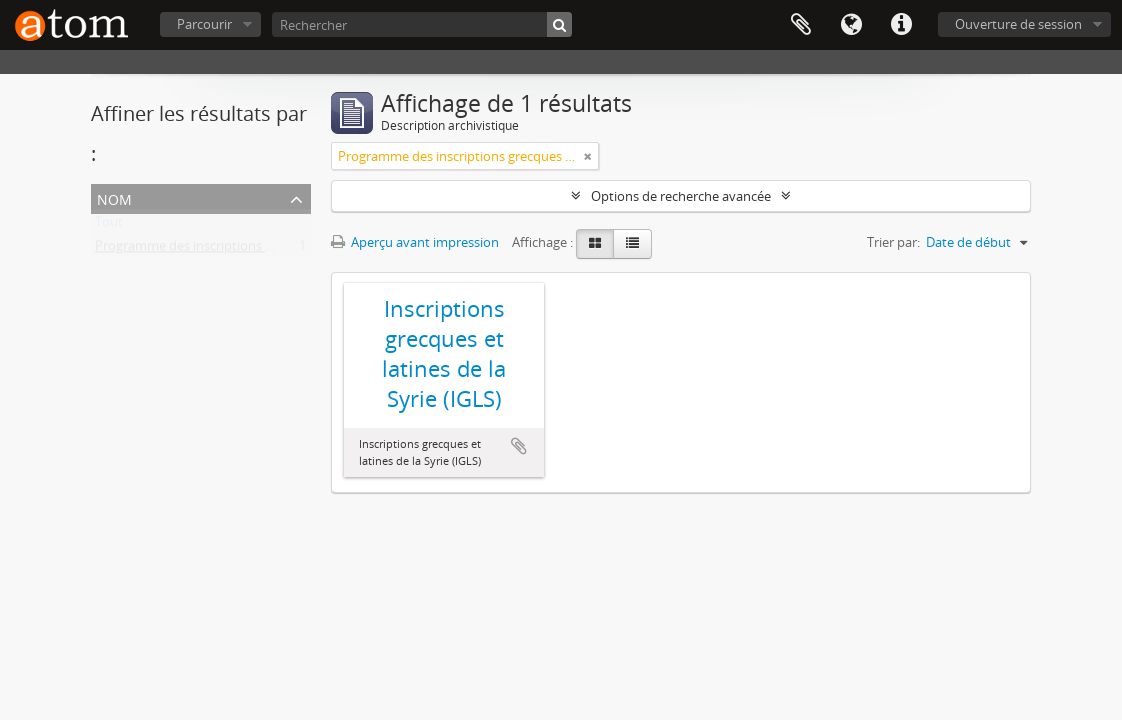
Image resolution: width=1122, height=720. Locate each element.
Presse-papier (801, 25)
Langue (851, 25)
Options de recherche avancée (681, 196)
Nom (114, 197)
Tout (109, 226)
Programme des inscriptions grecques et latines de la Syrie (267, 250)
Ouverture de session (1018, 24)
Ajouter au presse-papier (519, 446)
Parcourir (204, 24)
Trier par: (893, 242)
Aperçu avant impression (415, 242)
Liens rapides (901, 25)
